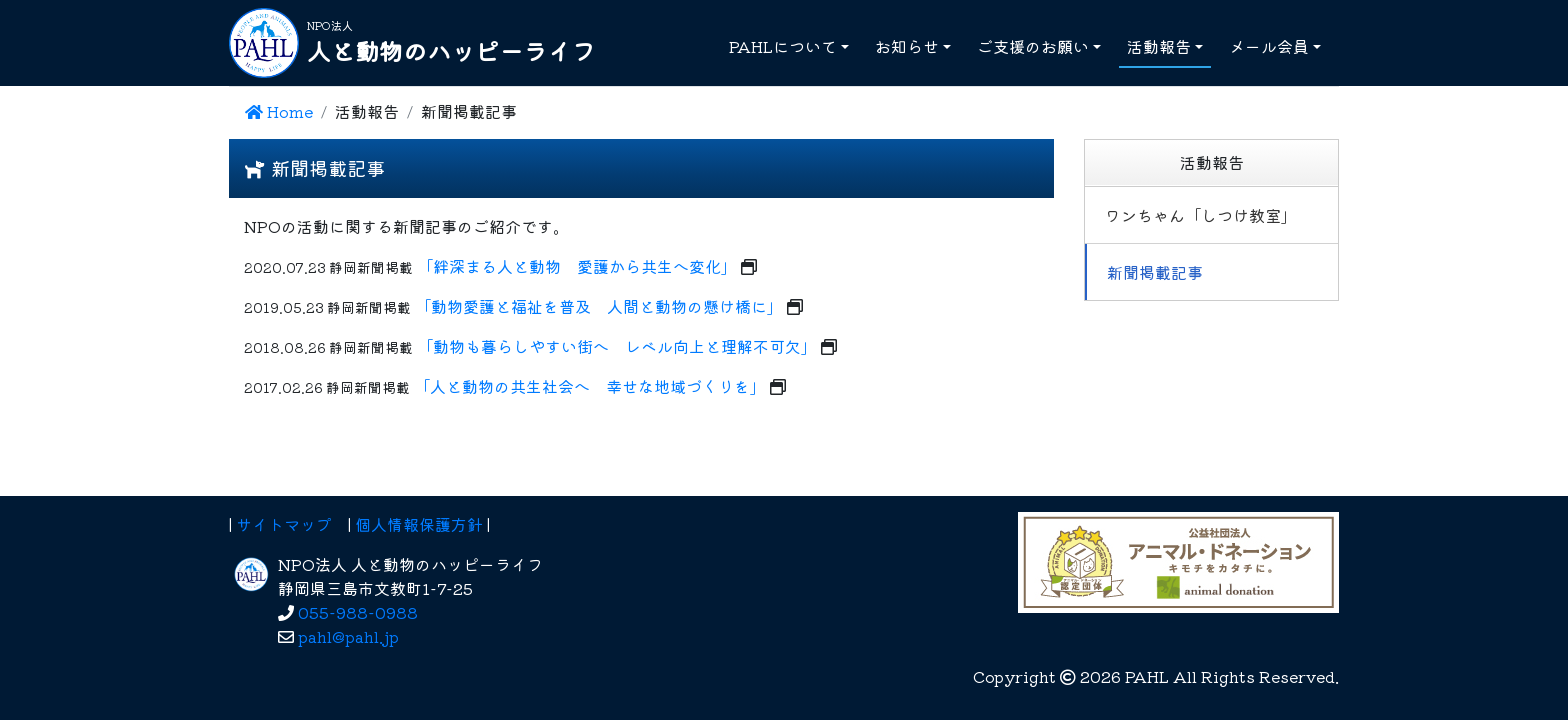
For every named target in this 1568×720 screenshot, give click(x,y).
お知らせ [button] (907, 46)
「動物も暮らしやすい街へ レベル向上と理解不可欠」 (617, 346)
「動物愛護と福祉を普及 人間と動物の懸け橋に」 (599, 306)
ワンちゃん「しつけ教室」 (1201, 215)
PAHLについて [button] (783, 46)
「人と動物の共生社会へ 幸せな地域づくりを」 (590, 386)
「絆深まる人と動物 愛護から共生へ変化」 (577, 266)
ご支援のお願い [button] (1033, 46)
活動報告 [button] (1159, 46)
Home (279, 111)
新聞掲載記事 (1155, 272)
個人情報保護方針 (419, 524)
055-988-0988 (358, 612)
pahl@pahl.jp (348, 636)
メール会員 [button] (1269, 46)
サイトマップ (284, 524)
